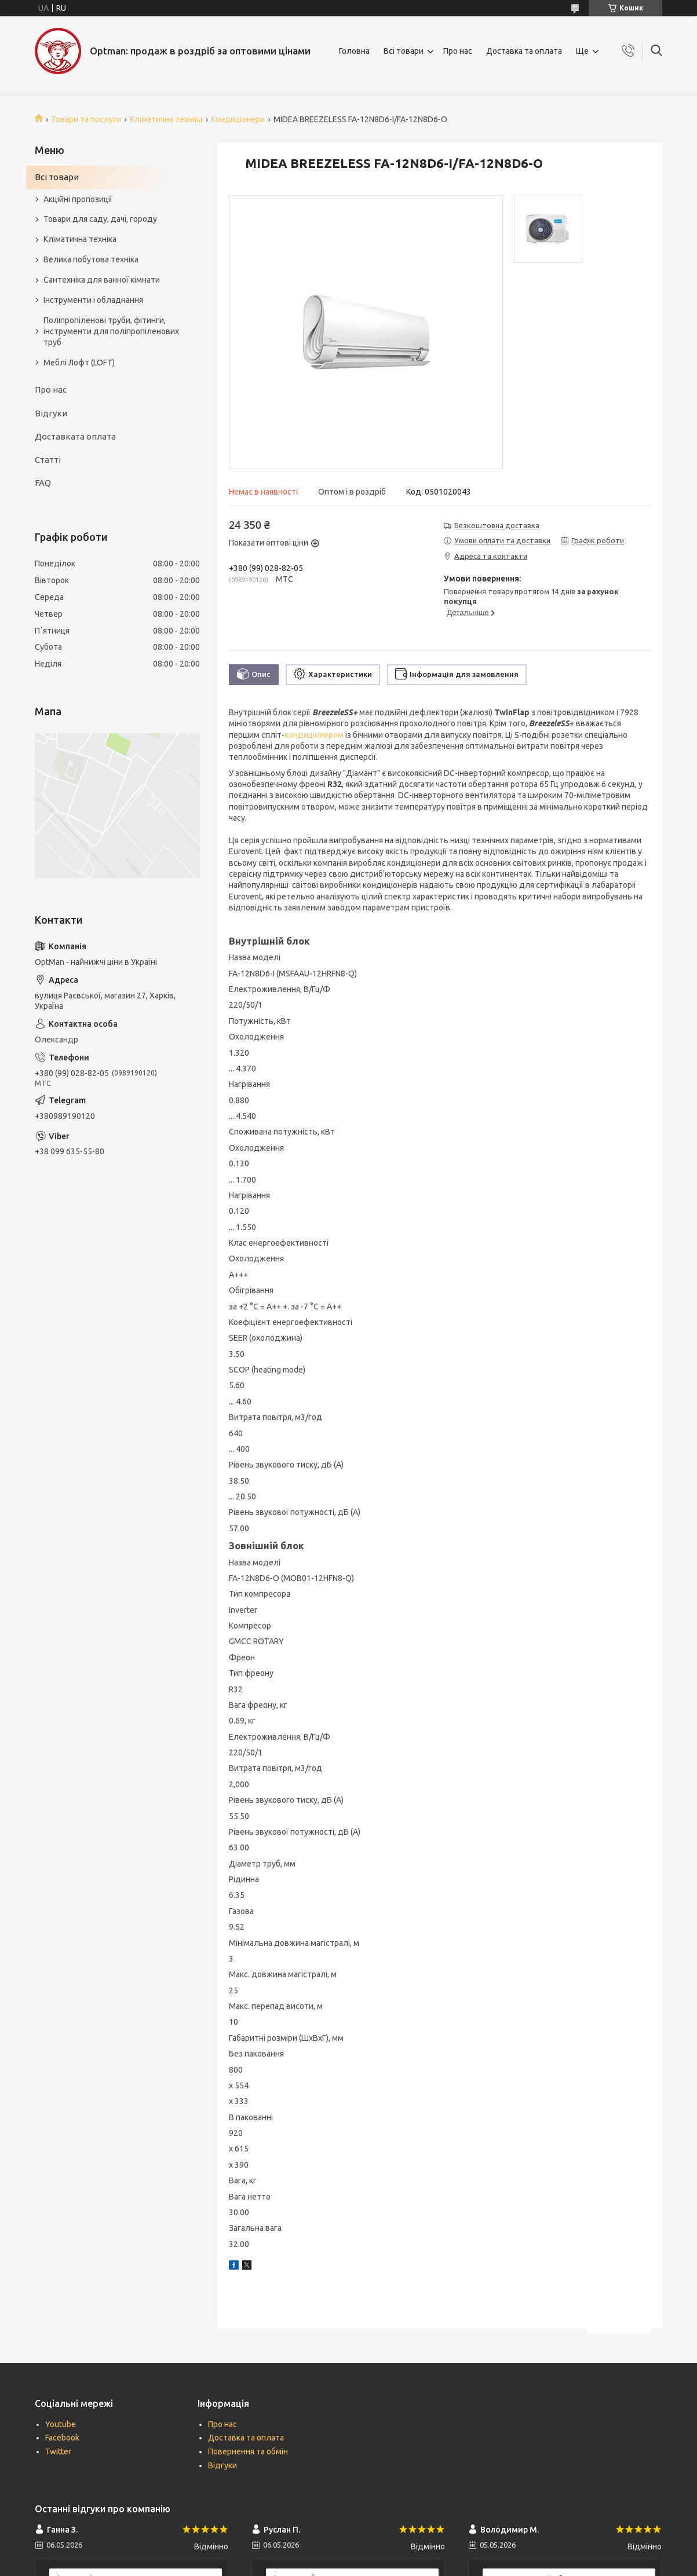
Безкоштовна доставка (496, 525)
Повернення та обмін (248, 2451)
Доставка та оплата (524, 51)
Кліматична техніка (166, 119)
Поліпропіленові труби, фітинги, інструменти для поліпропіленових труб (111, 331)
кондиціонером (314, 735)
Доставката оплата (75, 436)
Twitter (58, 2451)
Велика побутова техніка (90, 259)
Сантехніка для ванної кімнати (101, 279)
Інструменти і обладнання (93, 300)
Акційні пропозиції (77, 199)
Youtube (60, 2424)
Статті (48, 459)
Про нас (457, 51)
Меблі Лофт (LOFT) (79, 362)
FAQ (43, 483)
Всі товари (404, 51)
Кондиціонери (238, 119)
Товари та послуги (86, 119)
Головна (354, 51)
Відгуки (51, 413)
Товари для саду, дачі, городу (100, 219)
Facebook (62, 2437)
